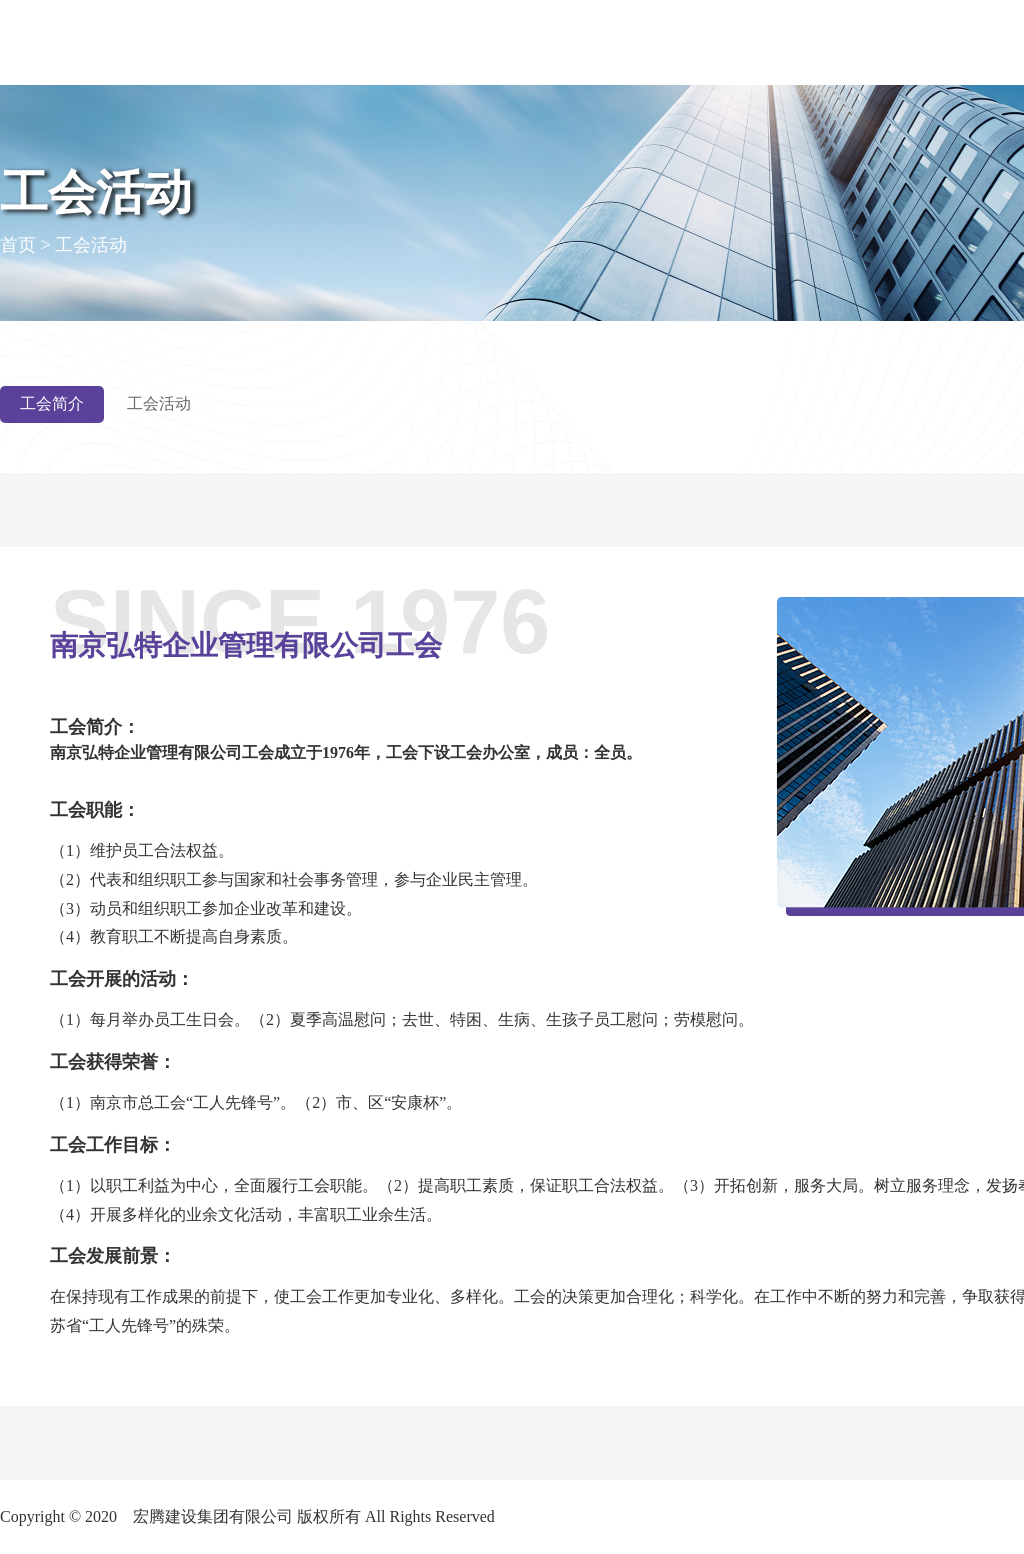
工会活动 (159, 403)
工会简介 (52, 403)
